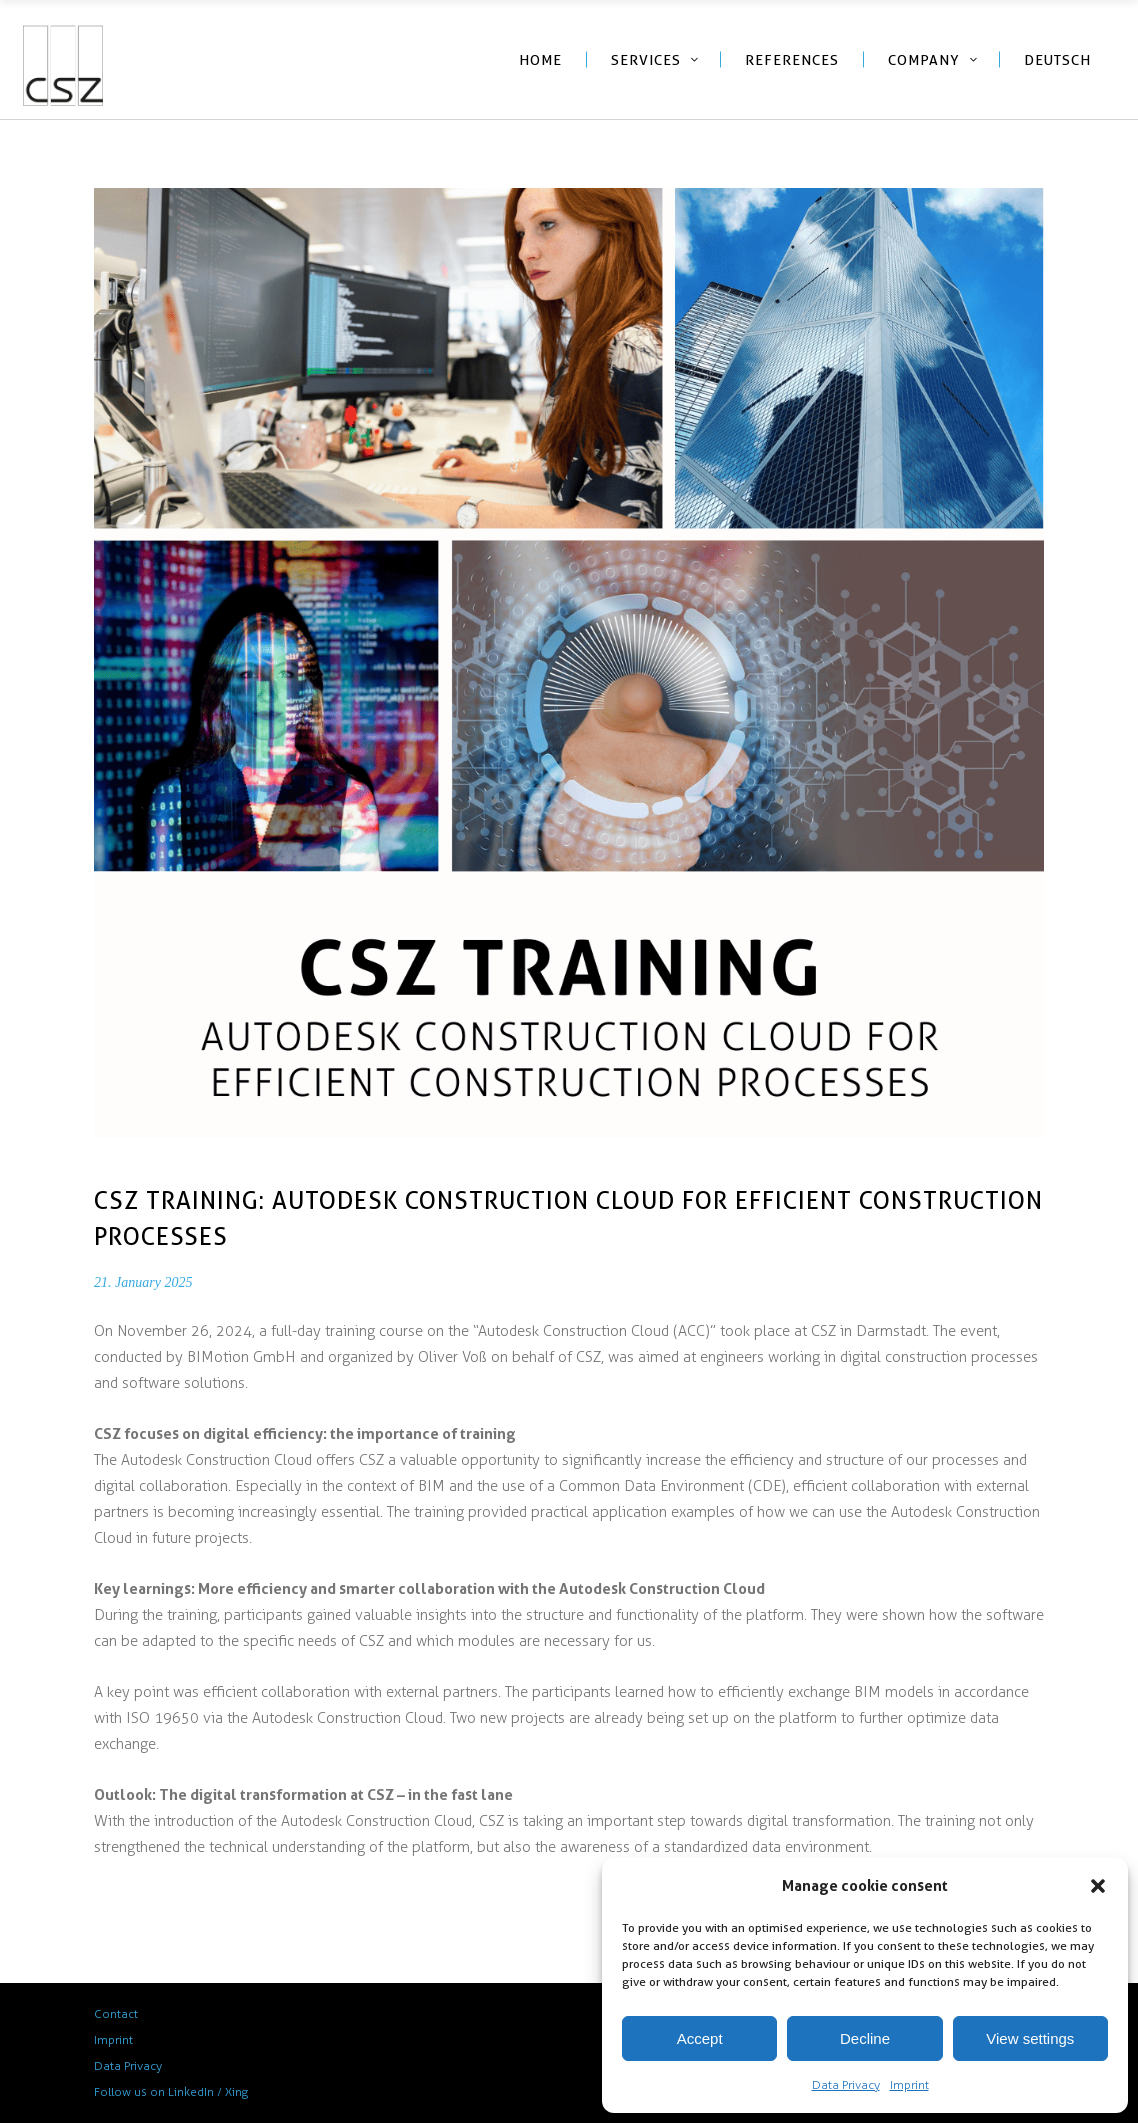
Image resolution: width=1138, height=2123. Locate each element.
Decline (865, 2038)
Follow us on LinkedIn (154, 2092)
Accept (700, 2038)
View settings (1030, 2038)
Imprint (909, 2085)
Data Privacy (846, 2085)
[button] (1098, 1886)
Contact (116, 2014)
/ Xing (232, 2092)
